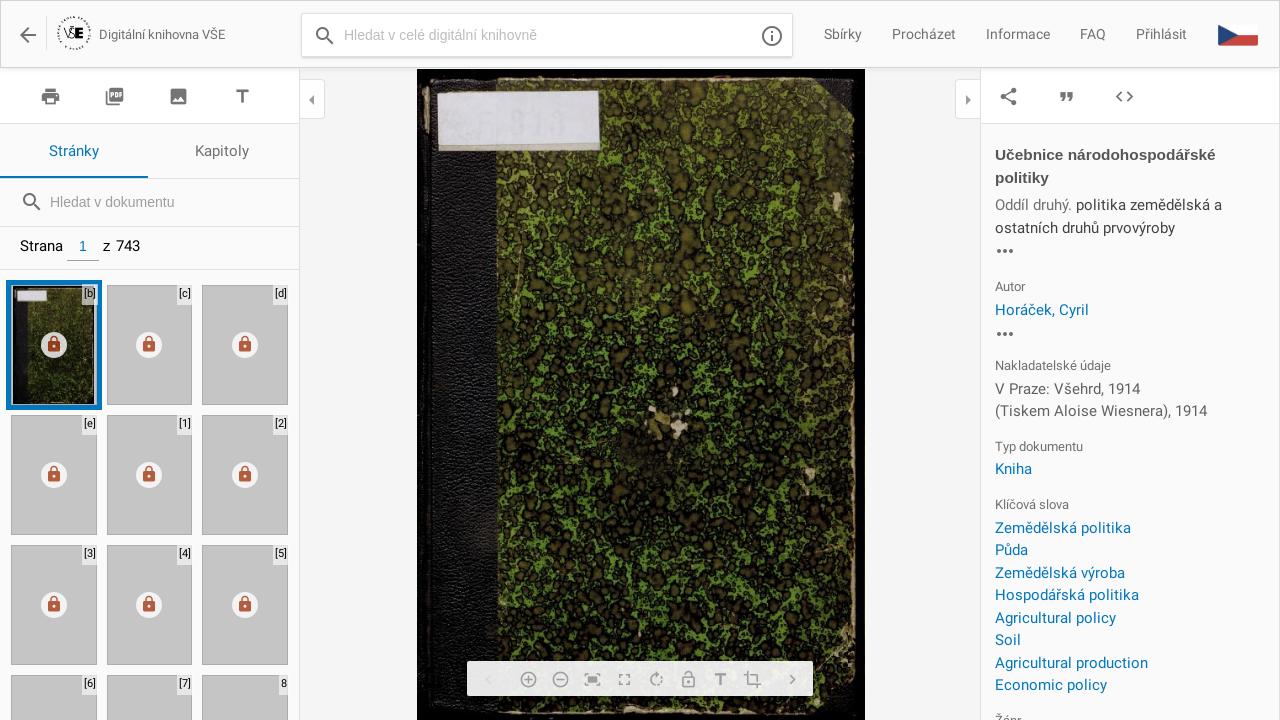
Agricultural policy (1055, 618)
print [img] (50, 96)
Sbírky (843, 34)
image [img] (178, 96)
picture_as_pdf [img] (114, 96)
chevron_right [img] (792, 679)
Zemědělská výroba (1060, 573)
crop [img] (752, 679)
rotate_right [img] (656, 679)
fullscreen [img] (624, 679)
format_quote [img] (1066, 96)
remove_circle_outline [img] (560, 679)
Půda (1011, 550)
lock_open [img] (688, 679)
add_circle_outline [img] (528, 679)
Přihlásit (1161, 34)
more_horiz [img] (1005, 251)
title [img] (242, 96)
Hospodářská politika (1067, 595)
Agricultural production (1071, 663)
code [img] (1124, 96)
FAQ (1093, 34)
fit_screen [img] (592, 679)
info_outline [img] (772, 36)
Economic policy (1051, 685)
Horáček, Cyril (1042, 310)
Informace (1018, 34)
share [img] (1008, 96)
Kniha (1013, 469)
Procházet (924, 34)
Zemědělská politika (1063, 528)
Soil (1008, 640)
